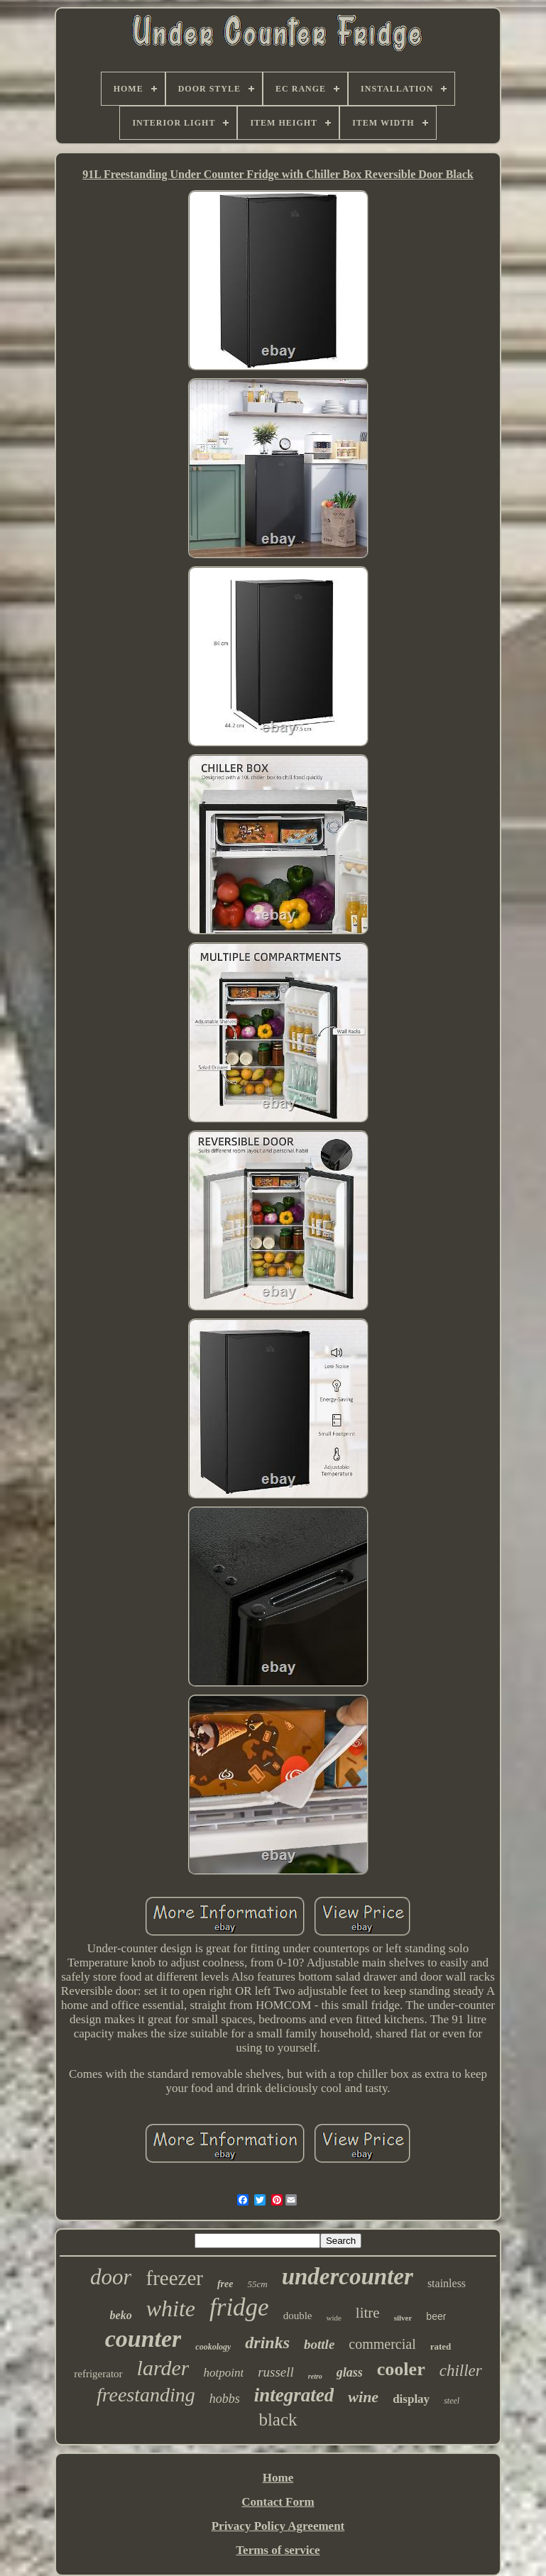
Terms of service (278, 2550)
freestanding (146, 2395)
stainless (446, 2283)
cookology (213, 2347)
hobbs (224, 2398)
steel (451, 2401)
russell (276, 2372)
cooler (401, 2369)
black (277, 2419)
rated (441, 2346)
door (111, 2276)
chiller (460, 2370)
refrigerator (98, 2373)
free (225, 2284)
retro (315, 2376)
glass (350, 2372)
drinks (267, 2342)
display (411, 2399)
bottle (319, 2344)
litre (368, 2312)
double (297, 2315)
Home (278, 2477)
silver (403, 2317)
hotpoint (223, 2372)
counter (143, 2338)
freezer (174, 2278)
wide (333, 2317)
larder (163, 2367)
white (170, 2308)
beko (121, 2315)
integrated (294, 2395)
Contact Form (277, 2502)
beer (436, 2316)
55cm (257, 2284)
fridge (239, 2307)
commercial (382, 2344)
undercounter (347, 2276)
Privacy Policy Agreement (278, 2526)
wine (363, 2397)
